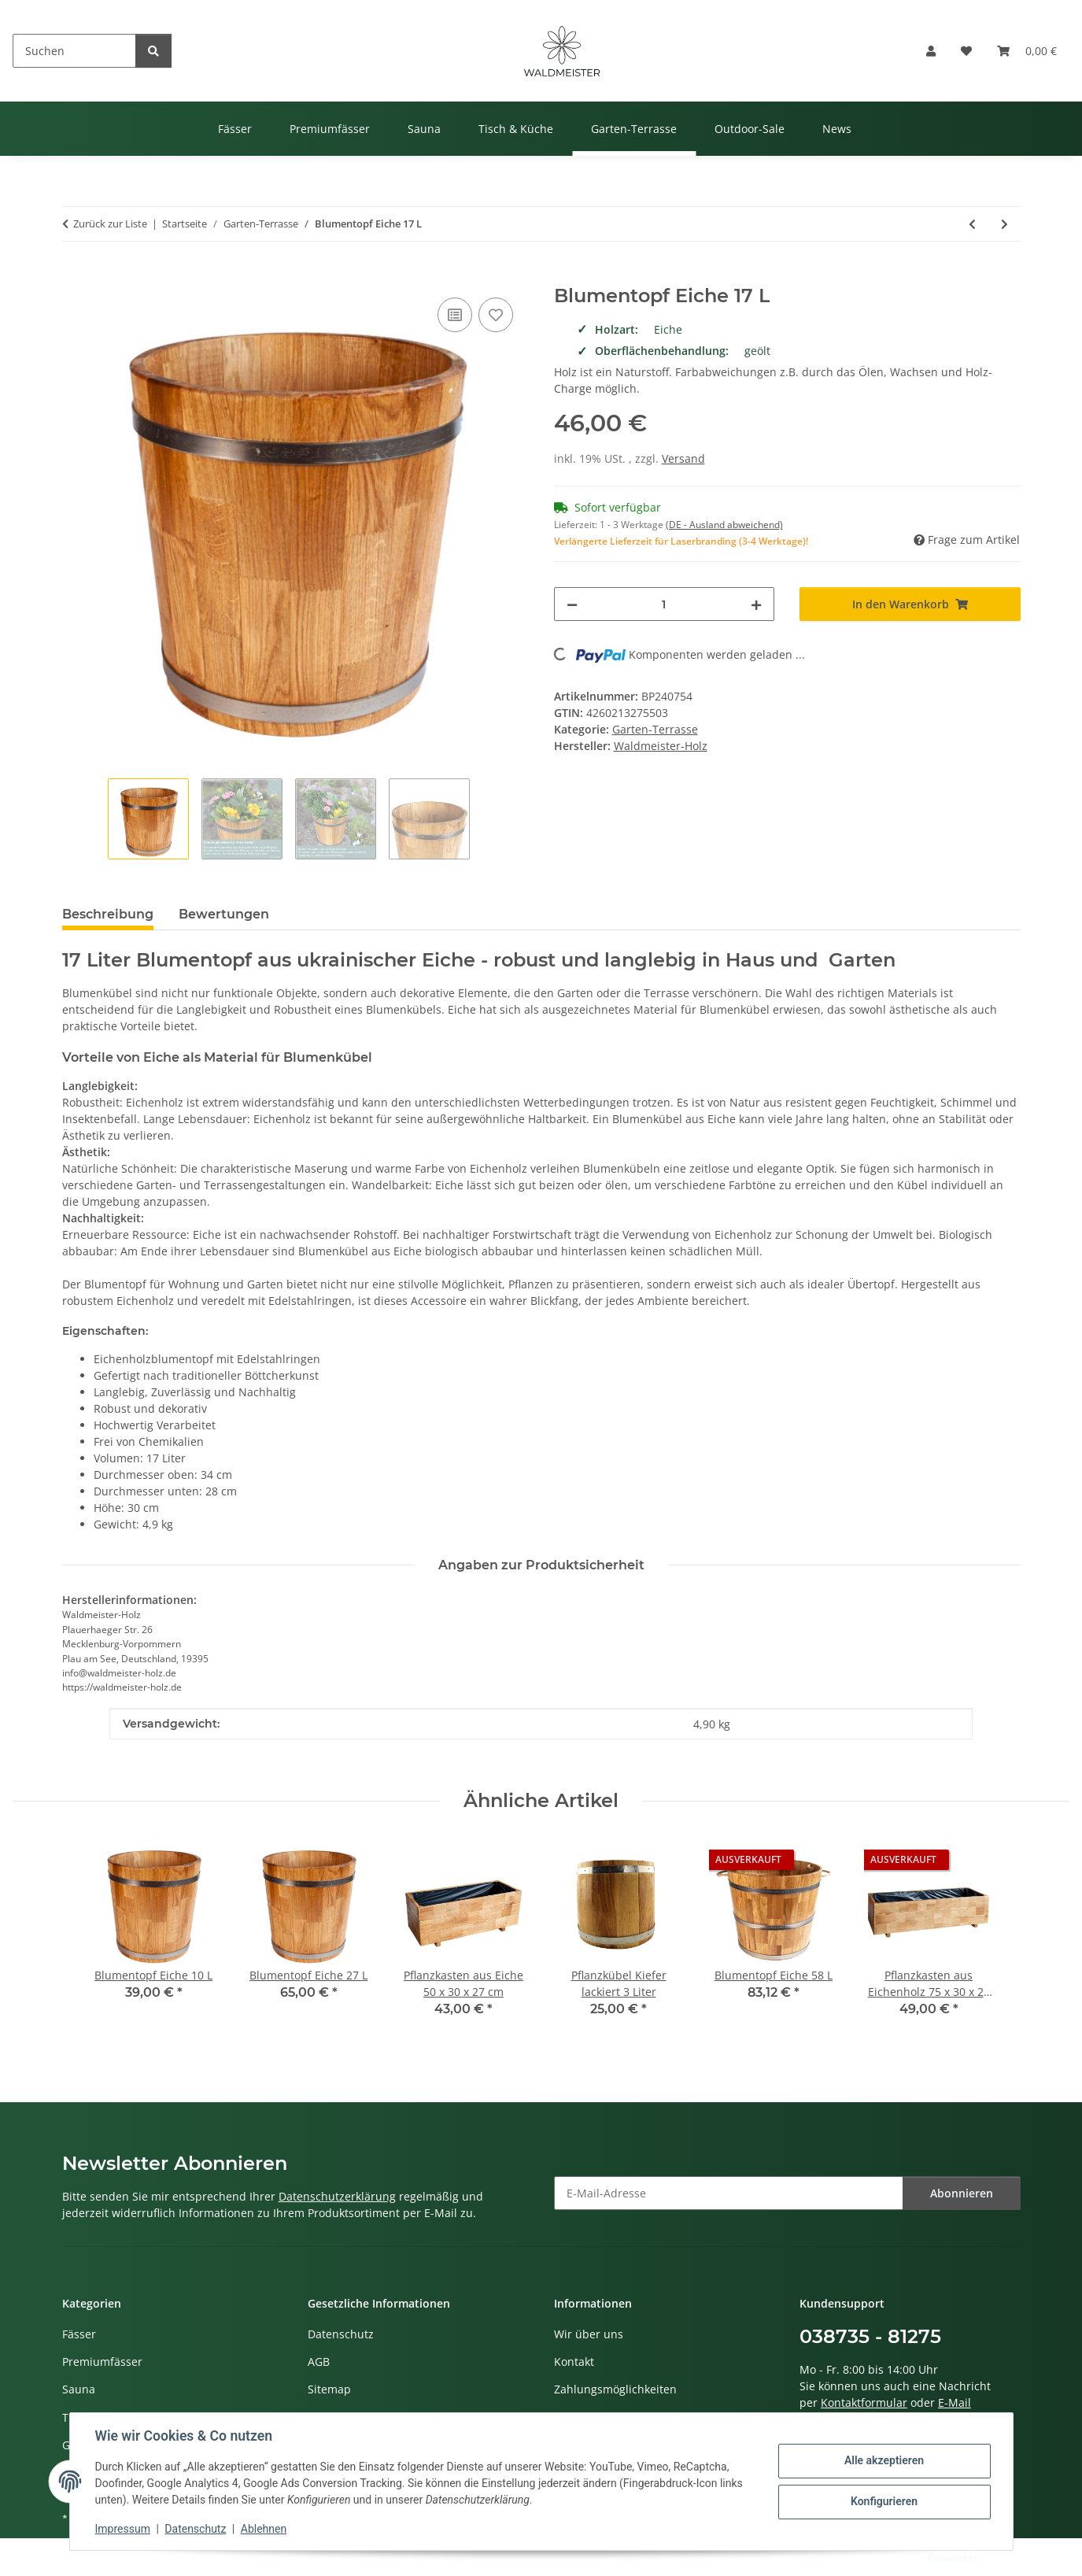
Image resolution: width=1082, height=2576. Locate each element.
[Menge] (664, 604)
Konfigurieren (884, 2501)
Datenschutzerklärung (337, 2196)
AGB (319, 2361)
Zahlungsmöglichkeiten (615, 2389)
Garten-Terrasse (655, 729)
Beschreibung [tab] (107, 914)
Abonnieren (961, 2193)
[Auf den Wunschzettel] (495, 315)
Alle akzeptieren (884, 2460)
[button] (931, 51)
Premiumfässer (102, 2361)
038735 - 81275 (870, 2336)
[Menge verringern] (572, 604)
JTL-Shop (1000, 2557)
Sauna (78, 2389)
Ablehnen (263, 2528)
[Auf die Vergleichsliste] (455, 315)
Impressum (122, 2528)
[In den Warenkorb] (74, 276)
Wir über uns (588, 2334)
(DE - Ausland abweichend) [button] (724, 524)
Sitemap (329, 2389)
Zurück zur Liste (110, 223)
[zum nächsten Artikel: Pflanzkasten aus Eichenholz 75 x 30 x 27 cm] (1004, 224)
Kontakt (574, 2361)
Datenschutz (195, 2528)
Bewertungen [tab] (224, 914)
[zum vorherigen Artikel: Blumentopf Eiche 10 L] (972, 224)
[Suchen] (74, 51)
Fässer (79, 2334)
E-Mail (954, 2402)
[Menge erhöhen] (756, 604)
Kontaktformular (864, 2402)
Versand (683, 458)
